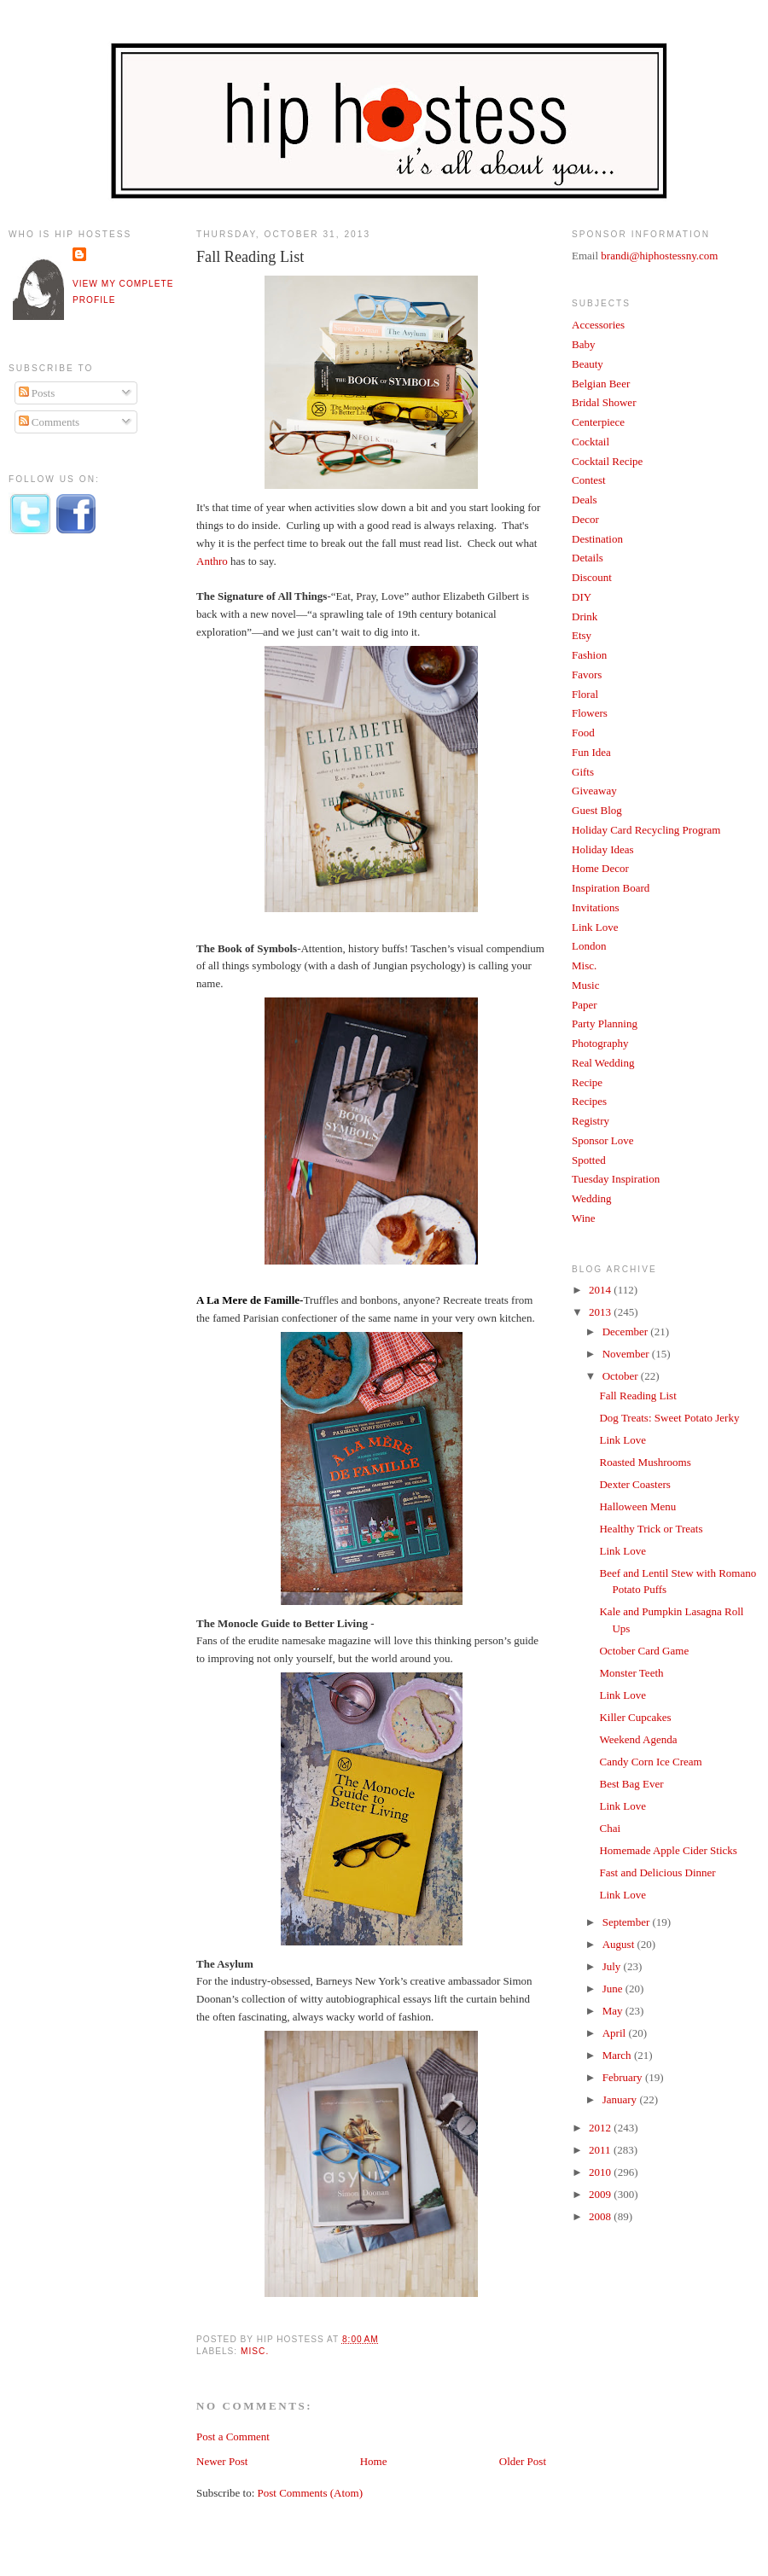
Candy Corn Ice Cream (650, 1761)
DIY (581, 596)
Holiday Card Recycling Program (646, 829)
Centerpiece (598, 422)
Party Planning (604, 1023)
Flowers (590, 713)
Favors (587, 674)
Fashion (589, 654)
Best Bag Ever (631, 1783)
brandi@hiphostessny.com (659, 255)
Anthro (212, 561)
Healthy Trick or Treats (650, 1528)
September (627, 1922)
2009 (601, 2194)
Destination (597, 538)
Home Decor (600, 868)
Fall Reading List (250, 256)
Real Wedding (603, 1062)
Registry (590, 1120)
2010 (601, 2172)
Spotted (589, 1160)
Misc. (255, 2351)
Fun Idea (591, 752)
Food (583, 732)
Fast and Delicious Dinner (657, 1872)
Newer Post (221, 2461)
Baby (583, 344)
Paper (584, 1004)
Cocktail (590, 441)
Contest (589, 480)
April (615, 2032)
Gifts (583, 771)
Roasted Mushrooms (644, 1462)
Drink (584, 616)
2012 (601, 2127)
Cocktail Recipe (607, 461)
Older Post (522, 2461)
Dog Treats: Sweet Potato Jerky (669, 1417)
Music (586, 985)
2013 (601, 1311)
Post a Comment (233, 2436)
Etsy (581, 635)
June (613, 1988)
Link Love (595, 927)
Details (587, 557)
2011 (601, 2149)
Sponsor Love (603, 1140)
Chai (609, 1828)
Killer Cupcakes (635, 1717)
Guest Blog (597, 810)
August (619, 1944)
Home (373, 2461)
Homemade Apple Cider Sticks (667, 1850)
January (621, 2099)
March (618, 2055)
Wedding (592, 1198)
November (627, 1353)
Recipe (587, 1082)
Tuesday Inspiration (616, 1178)
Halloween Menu (637, 1506)
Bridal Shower (604, 402)
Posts (37, 393)
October (621, 1375)
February (623, 2077)
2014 (601, 1289)
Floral (585, 694)
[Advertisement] (77, 830)
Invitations (596, 907)
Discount (592, 577)
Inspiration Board (610, 887)
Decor (585, 519)
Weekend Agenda (638, 1739)
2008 (601, 2216)
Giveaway (594, 790)
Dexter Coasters (634, 1484)
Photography (600, 1043)
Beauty (587, 364)
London (589, 945)
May (613, 2010)
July (613, 1966)
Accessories (598, 324)
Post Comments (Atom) (311, 2492)
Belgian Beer (601, 383)
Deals (584, 499)
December (626, 1331)
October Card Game (644, 1650)
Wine (584, 1218)
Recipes (589, 1101)
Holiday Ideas (603, 849)
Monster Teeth (631, 1672)
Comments (49, 422)
